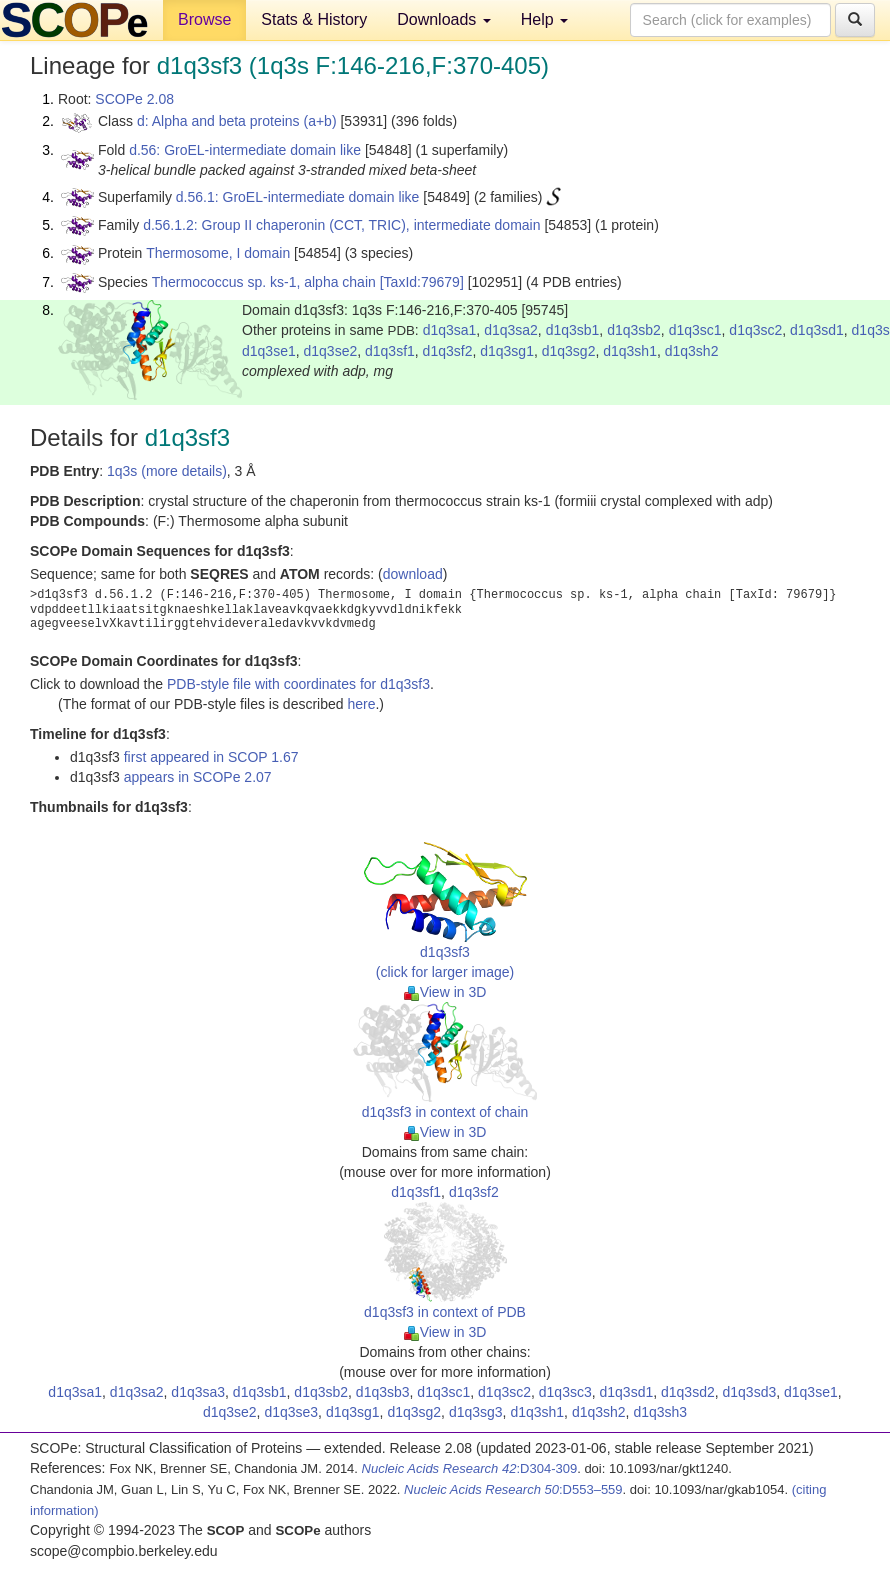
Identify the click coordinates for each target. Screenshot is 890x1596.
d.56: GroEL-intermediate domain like (245, 150)
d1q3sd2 (688, 1392)
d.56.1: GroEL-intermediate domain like (298, 197)
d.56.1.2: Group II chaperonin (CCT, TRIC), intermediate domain (341, 225)
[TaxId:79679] (422, 282)
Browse (204, 19)
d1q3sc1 (695, 330)
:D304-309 (470, 1468)
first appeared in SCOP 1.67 (211, 757)
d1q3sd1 (817, 330)
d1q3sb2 (634, 330)
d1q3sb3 (383, 1392)
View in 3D (445, 992)
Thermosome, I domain (218, 253)
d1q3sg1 (507, 351)
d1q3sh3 (660, 1412)
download (413, 574)
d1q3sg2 (569, 351)
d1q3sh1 (630, 351)
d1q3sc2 (755, 330)
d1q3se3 (291, 1412)
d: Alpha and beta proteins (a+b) (237, 121)
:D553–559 (513, 1489)
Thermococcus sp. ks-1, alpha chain (264, 282)
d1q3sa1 (450, 330)
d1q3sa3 (198, 1392)
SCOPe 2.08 (134, 99)
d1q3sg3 (476, 1412)
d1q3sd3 (750, 1392)
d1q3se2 (331, 351)
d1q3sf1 (390, 351)
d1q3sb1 (573, 330)
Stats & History (314, 19)
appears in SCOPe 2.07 (198, 777)
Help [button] (544, 19)
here (361, 704)
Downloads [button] (444, 19)
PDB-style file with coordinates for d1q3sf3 (298, 684)
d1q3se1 (269, 351)
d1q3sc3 (565, 1392)
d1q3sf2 (448, 351)
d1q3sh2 (692, 351)
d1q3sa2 (511, 330)
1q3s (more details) (167, 471)
